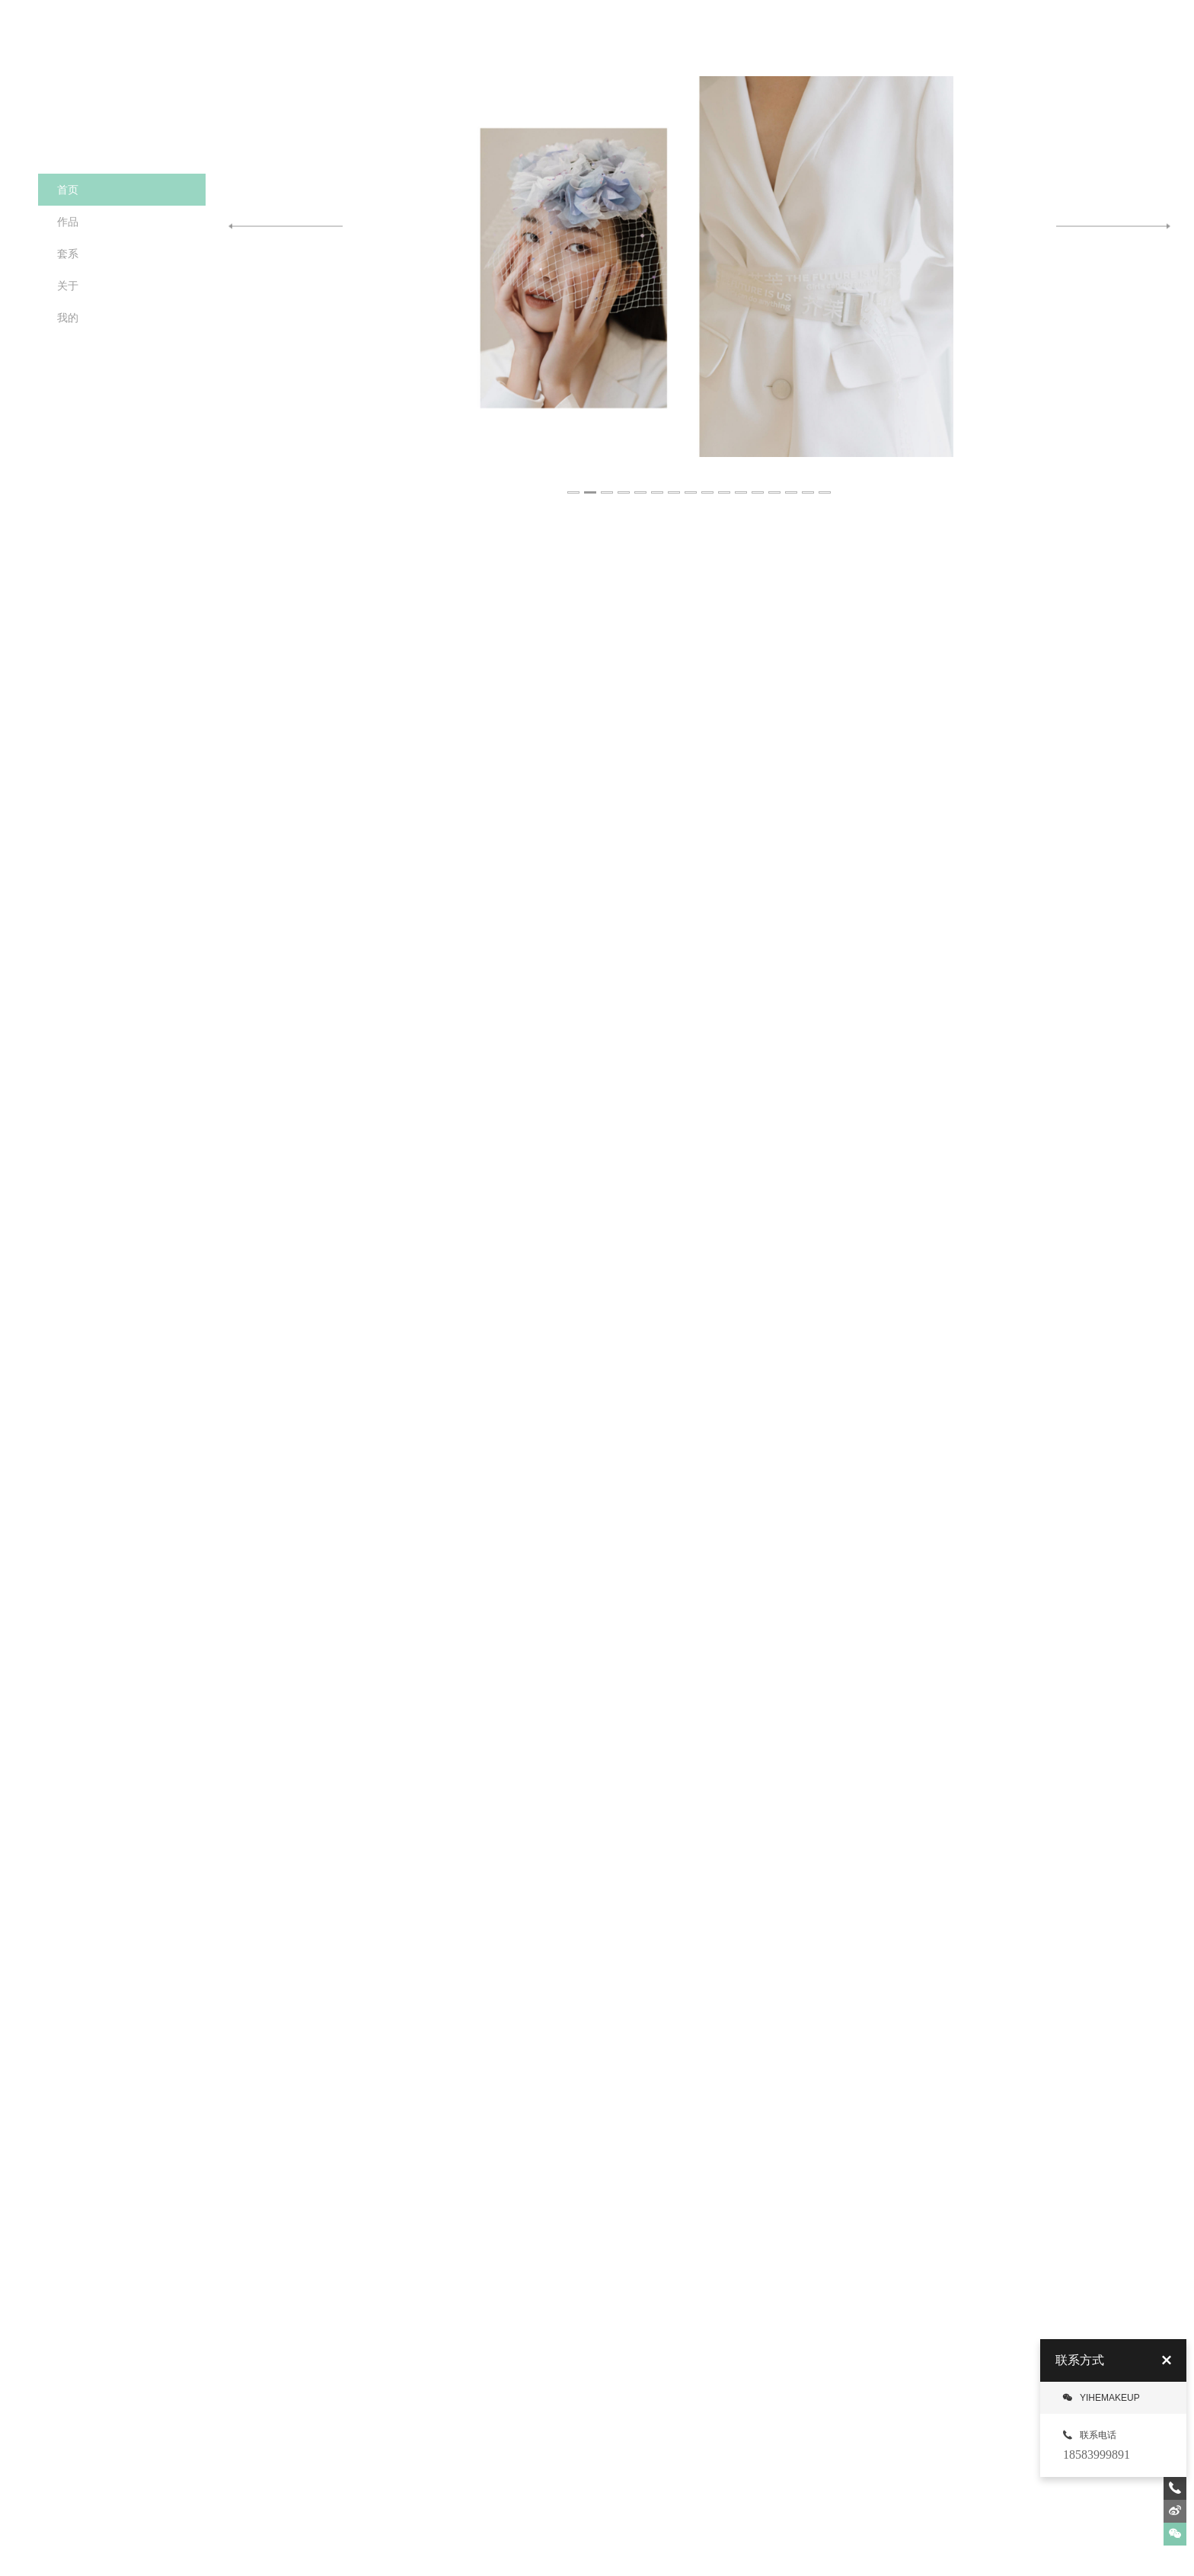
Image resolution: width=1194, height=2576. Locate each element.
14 (792, 483)
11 (741, 483)
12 (758, 483)
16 (825, 483)
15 (808, 483)
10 (725, 483)
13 (775, 483)
